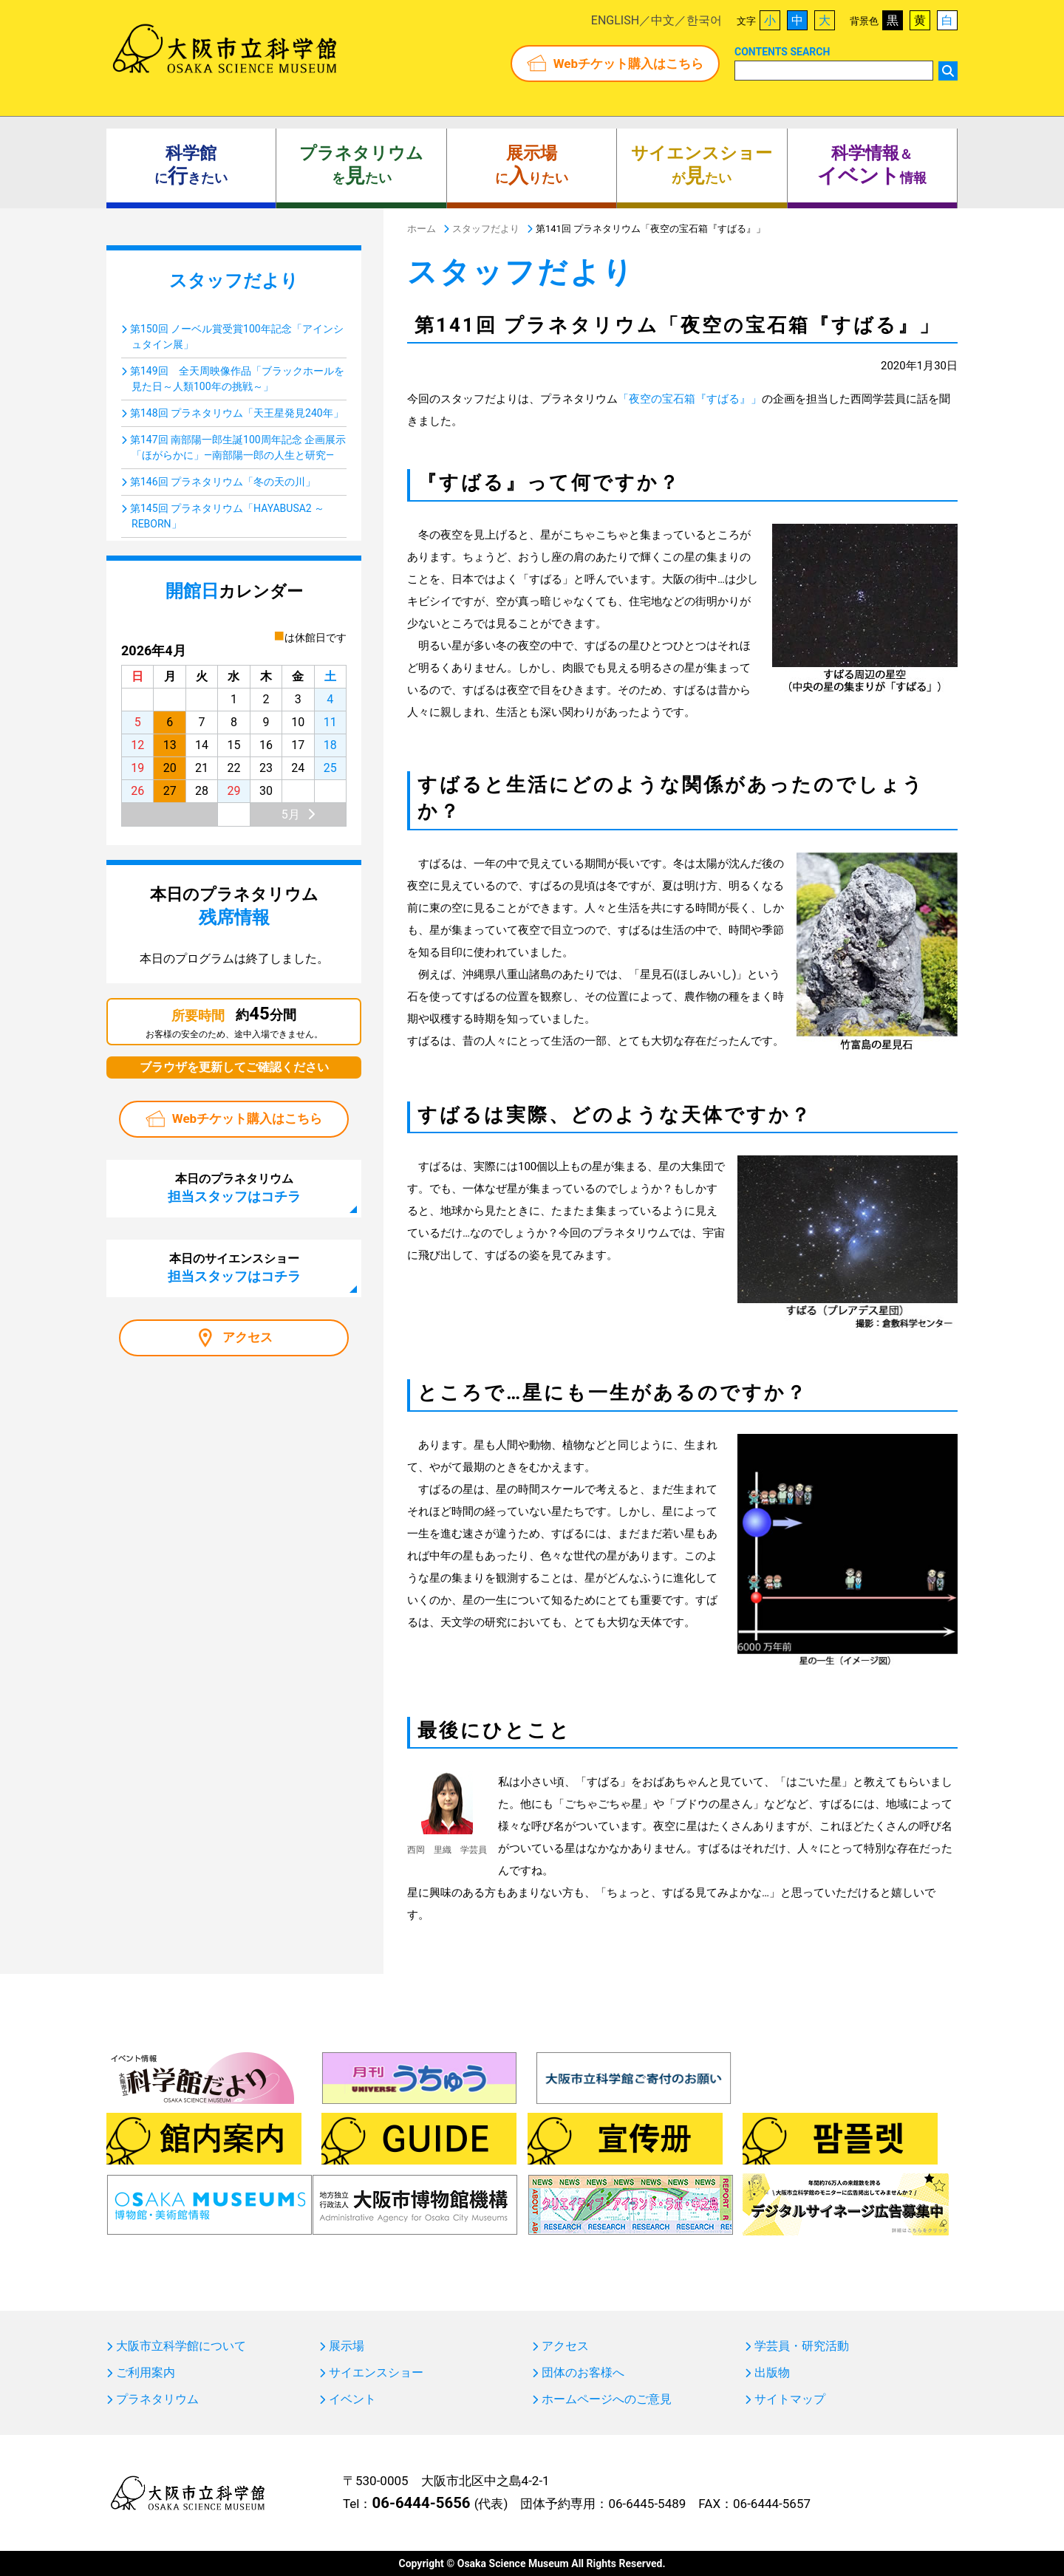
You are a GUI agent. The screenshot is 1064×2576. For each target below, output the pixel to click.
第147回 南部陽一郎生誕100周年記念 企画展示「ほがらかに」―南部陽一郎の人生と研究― (238, 447)
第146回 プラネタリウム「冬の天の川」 (223, 482)
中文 (663, 20)
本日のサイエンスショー (234, 1267)
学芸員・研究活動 (801, 2346)
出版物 (772, 2373)
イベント (352, 2399)
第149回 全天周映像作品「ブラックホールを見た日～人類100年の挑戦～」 (237, 378)
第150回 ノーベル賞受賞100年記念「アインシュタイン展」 (237, 336)
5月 (291, 814)
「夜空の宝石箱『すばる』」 (690, 399)
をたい (361, 165)
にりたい (531, 165)
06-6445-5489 (647, 2503)
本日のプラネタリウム (234, 1188)
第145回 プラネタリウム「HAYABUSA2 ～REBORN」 (227, 516)
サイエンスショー (376, 2373)
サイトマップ (789, 2399)
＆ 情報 (872, 165)
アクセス (247, 1337)
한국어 (704, 20)
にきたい (191, 165)
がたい (701, 165)
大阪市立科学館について (181, 2346)
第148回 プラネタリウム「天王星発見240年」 (237, 413)
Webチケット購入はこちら (628, 63)
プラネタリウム (157, 2399)
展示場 (346, 2346)
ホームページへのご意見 (607, 2399)
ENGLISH (615, 20)
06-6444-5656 (421, 2503)
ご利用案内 (145, 2373)
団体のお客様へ (583, 2373)
